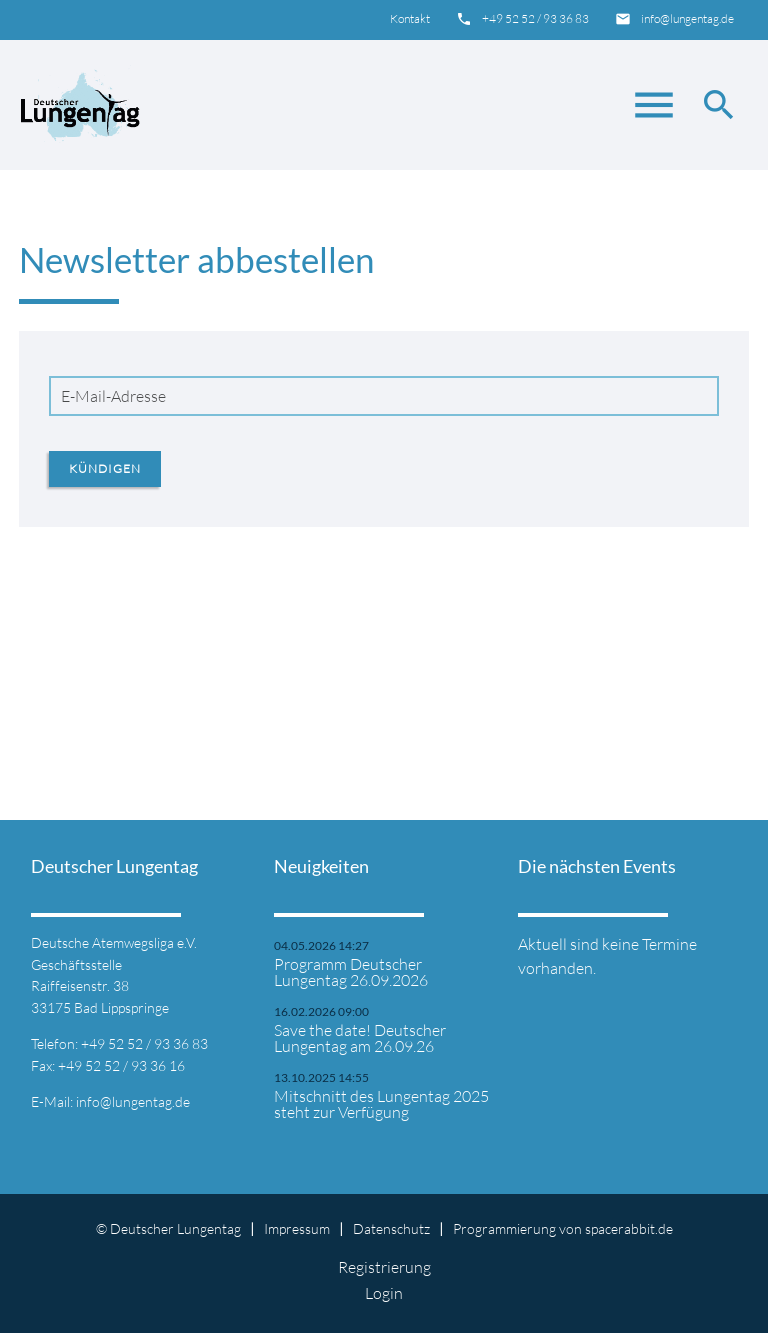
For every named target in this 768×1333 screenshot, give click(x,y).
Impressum (297, 1228)
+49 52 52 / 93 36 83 (535, 18)
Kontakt (410, 18)
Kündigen (105, 468)
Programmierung (504, 1228)
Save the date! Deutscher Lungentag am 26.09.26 (360, 1038)
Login (384, 1293)
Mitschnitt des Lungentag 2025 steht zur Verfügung (381, 1104)
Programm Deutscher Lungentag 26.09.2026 (351, 972)
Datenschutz (391, 1228)
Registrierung (384, 1267)
